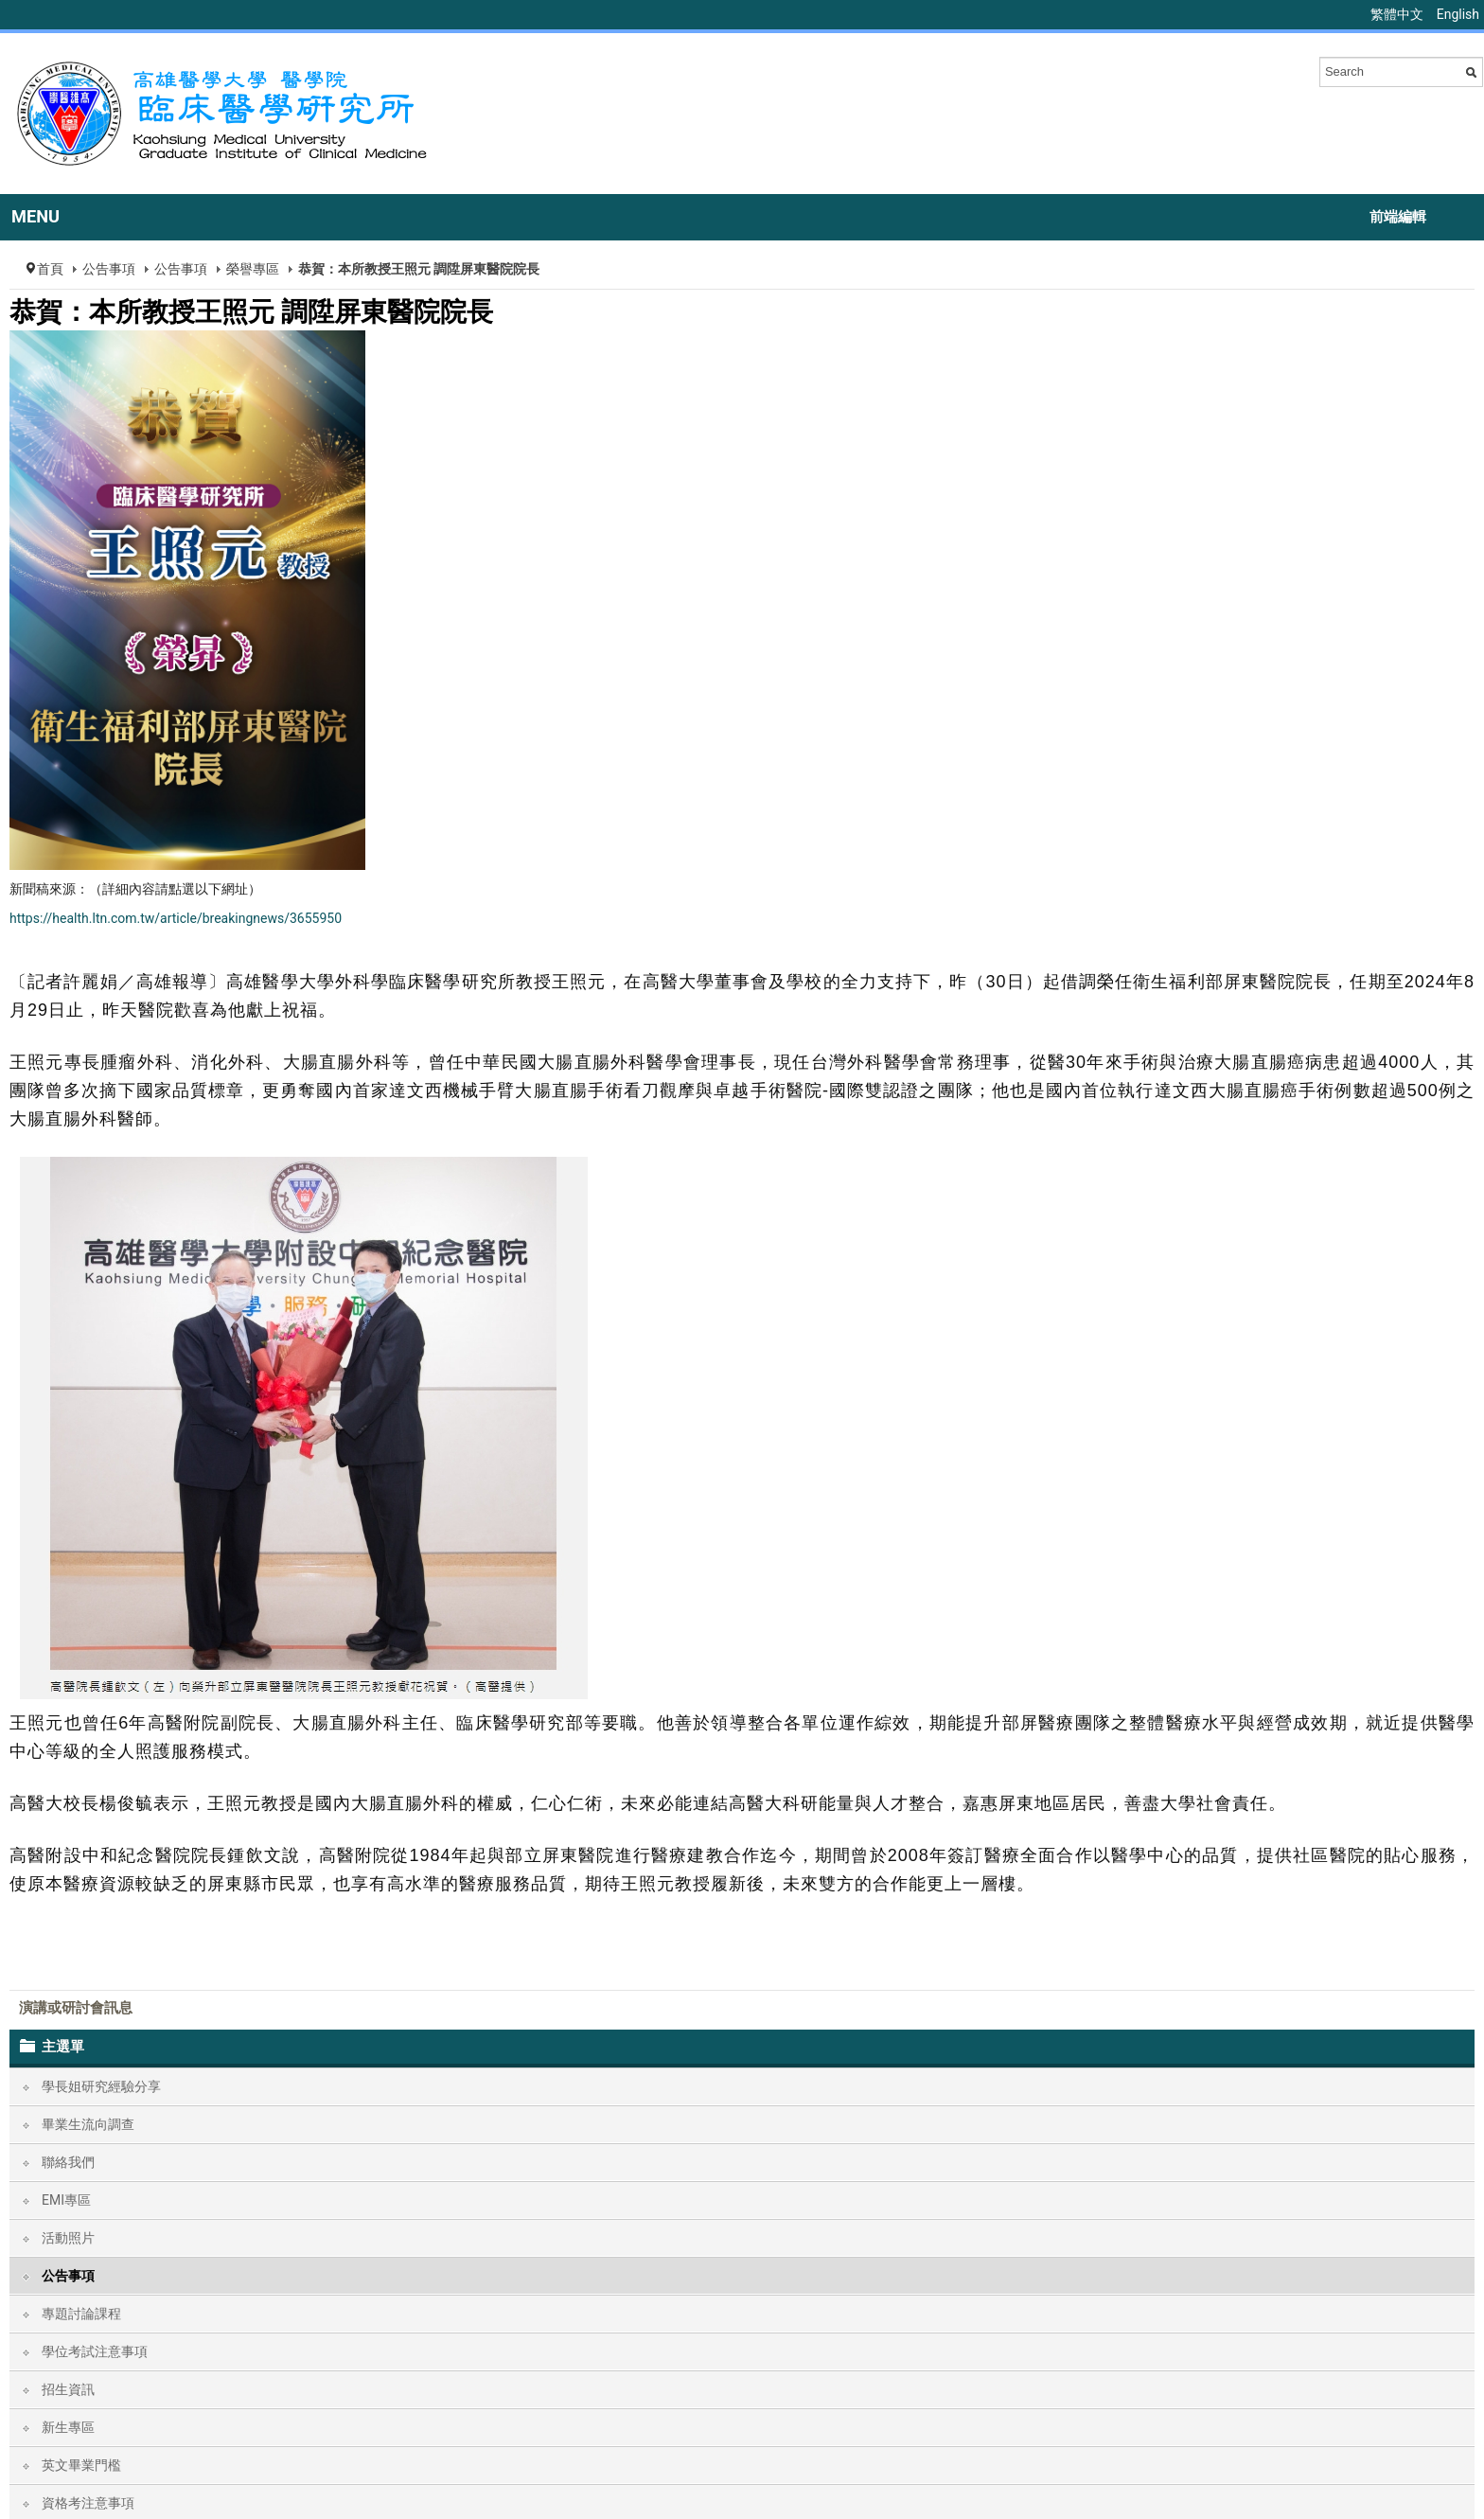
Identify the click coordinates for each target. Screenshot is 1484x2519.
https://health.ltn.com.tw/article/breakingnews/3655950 (175, 918)
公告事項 (108, 268)
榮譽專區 (252, 268)
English (1458, 14)
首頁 (50, 268)
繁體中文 (1398, 14)
